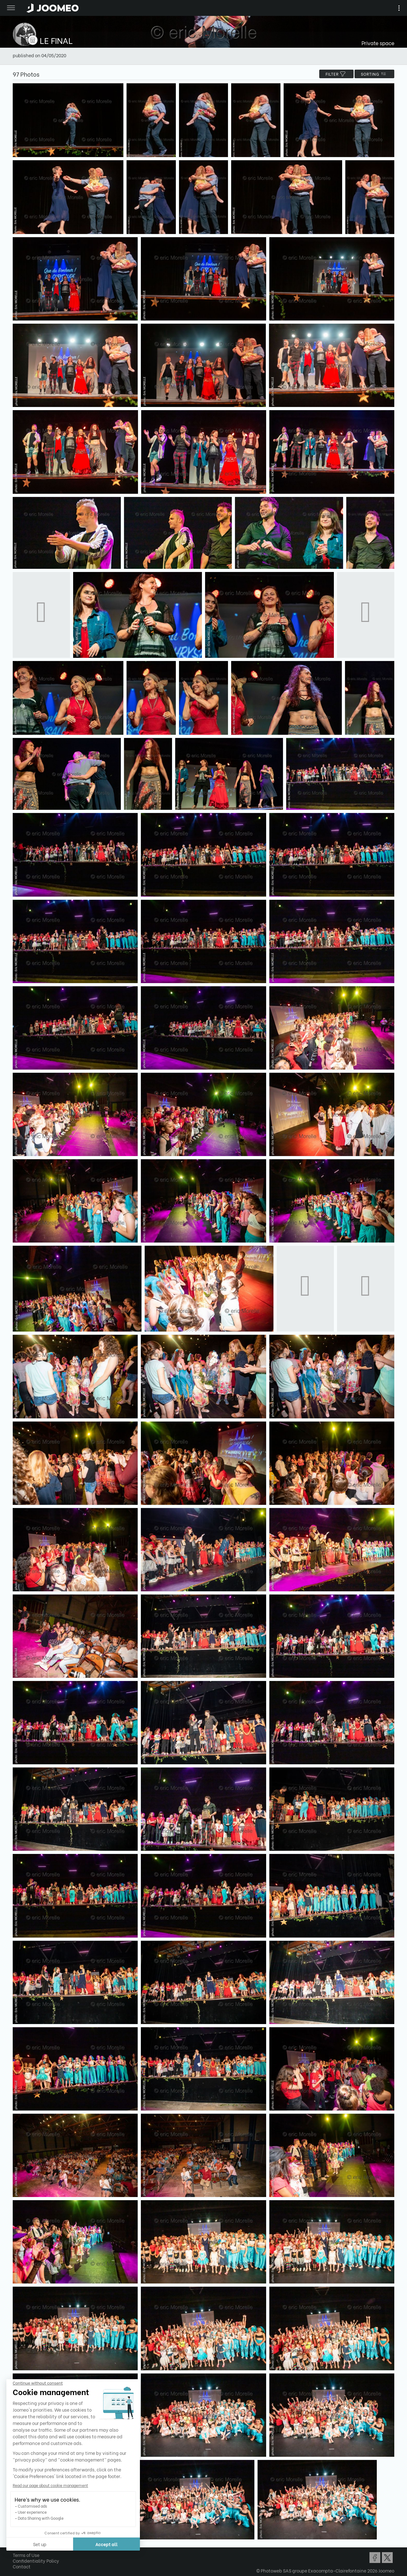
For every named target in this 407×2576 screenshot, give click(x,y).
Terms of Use (26, 2555)
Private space (378, 42)
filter (336, 74)
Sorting (374, 74)
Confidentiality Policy (36, 2560)
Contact (22, 2566)
